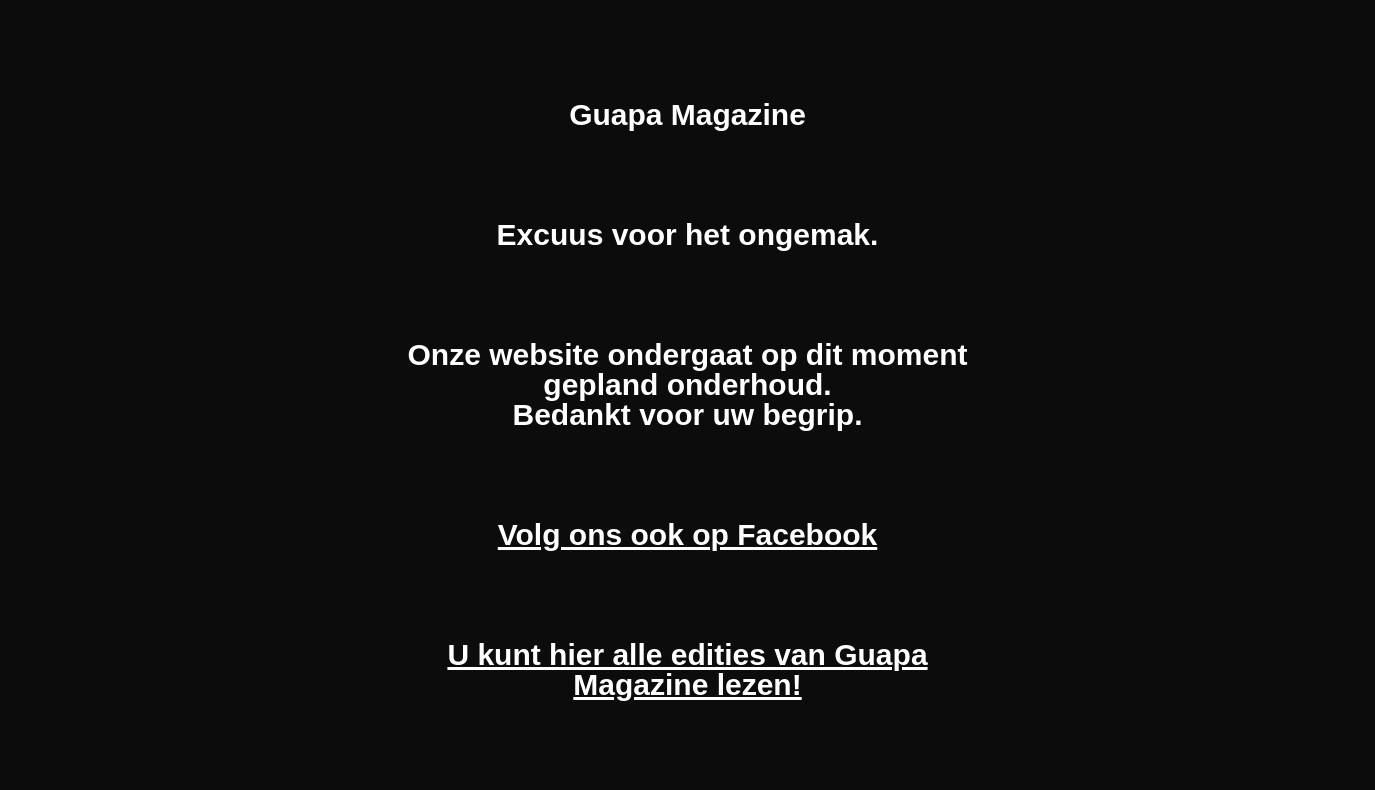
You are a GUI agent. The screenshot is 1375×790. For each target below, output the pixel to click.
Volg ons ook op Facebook (687, 534)
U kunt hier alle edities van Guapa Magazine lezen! (687, 669)
